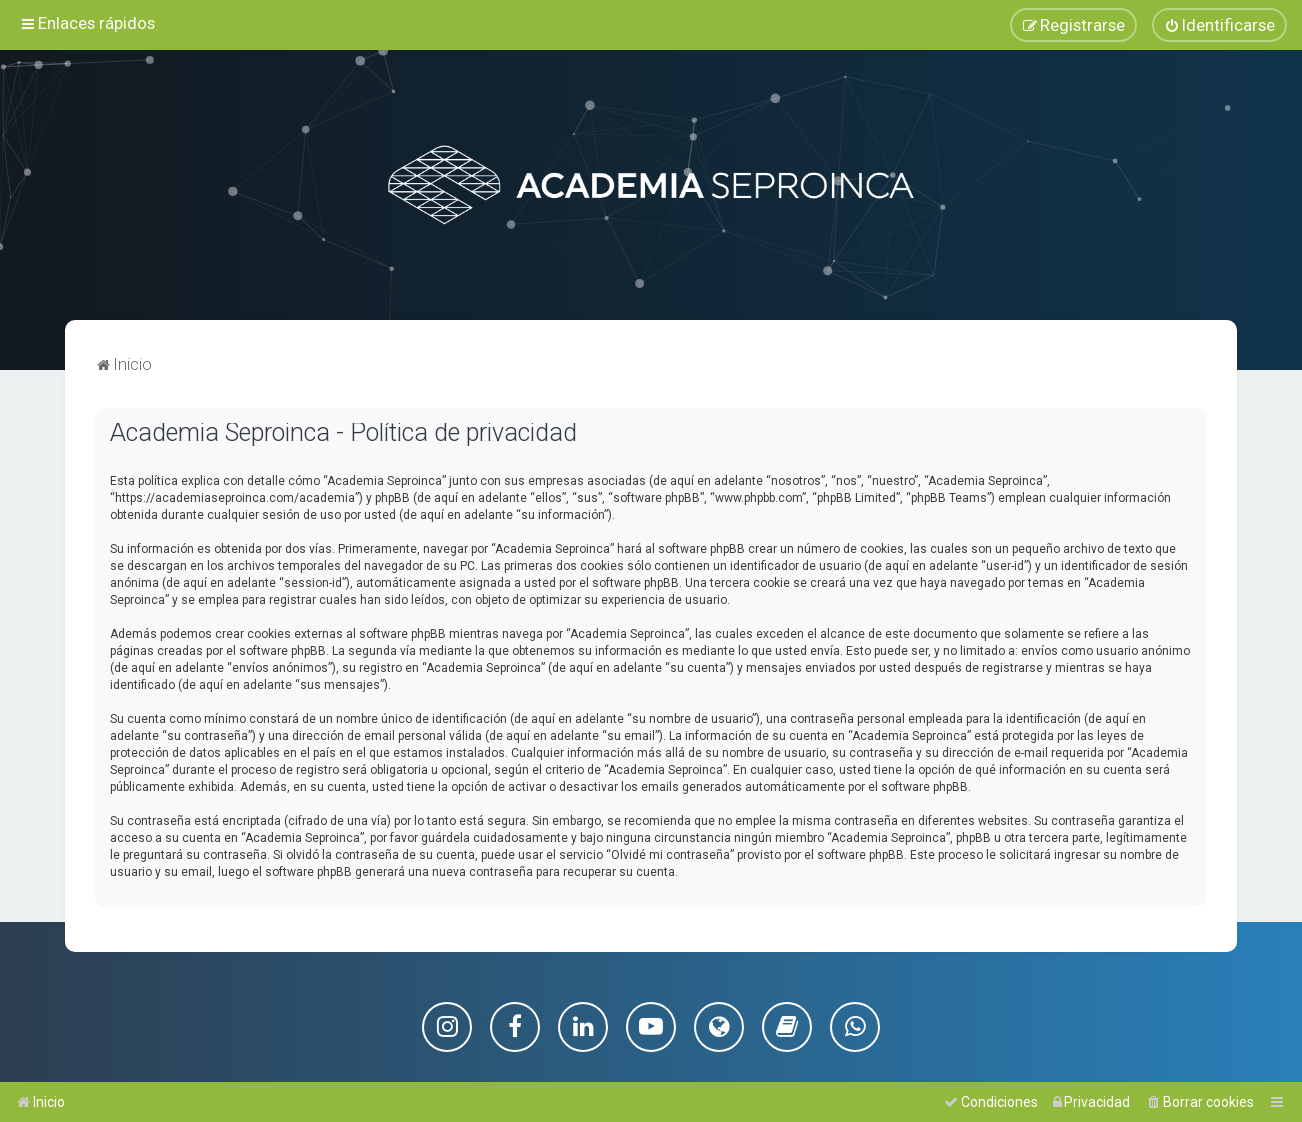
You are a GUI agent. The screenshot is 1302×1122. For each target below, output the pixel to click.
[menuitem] (1219, 25)
